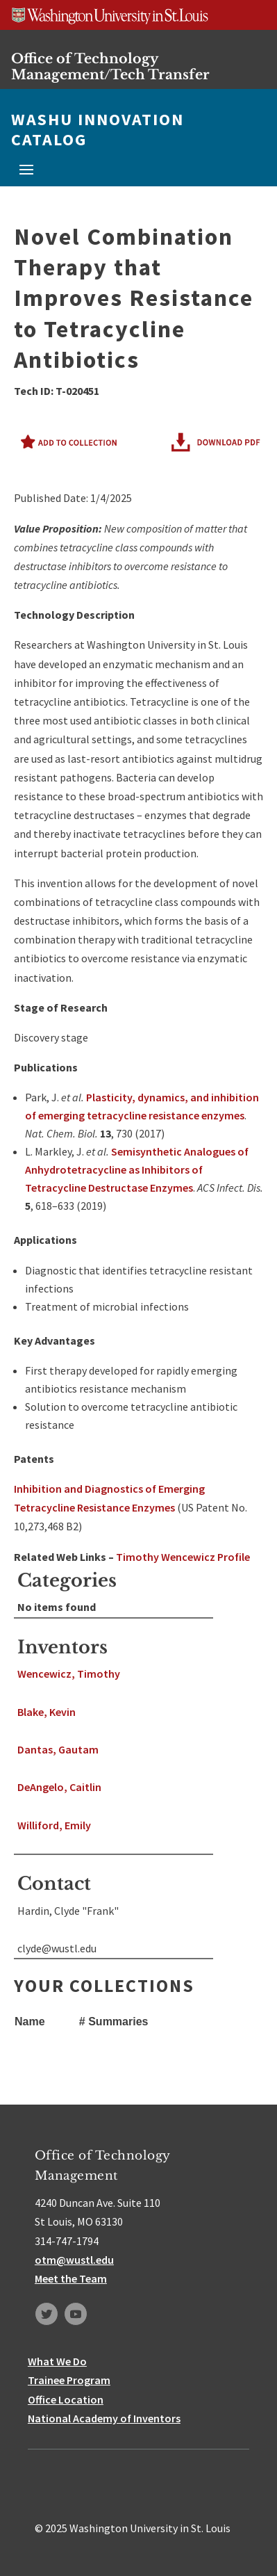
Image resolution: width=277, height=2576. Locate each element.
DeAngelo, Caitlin (59, 1787)
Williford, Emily (54, 1825)
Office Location (65, 2399)
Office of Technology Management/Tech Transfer (110, 66)
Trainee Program (69, 2380)
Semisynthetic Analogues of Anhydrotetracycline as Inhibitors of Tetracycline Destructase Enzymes (137, 1169)
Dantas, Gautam (58, 1749)
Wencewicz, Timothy (68, 1673)
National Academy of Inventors (104, 2418)
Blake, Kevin (46, 1712)
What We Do (57, 2361)
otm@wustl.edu (74, 2260)
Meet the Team (71, 2278)
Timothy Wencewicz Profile (183, 1557)
